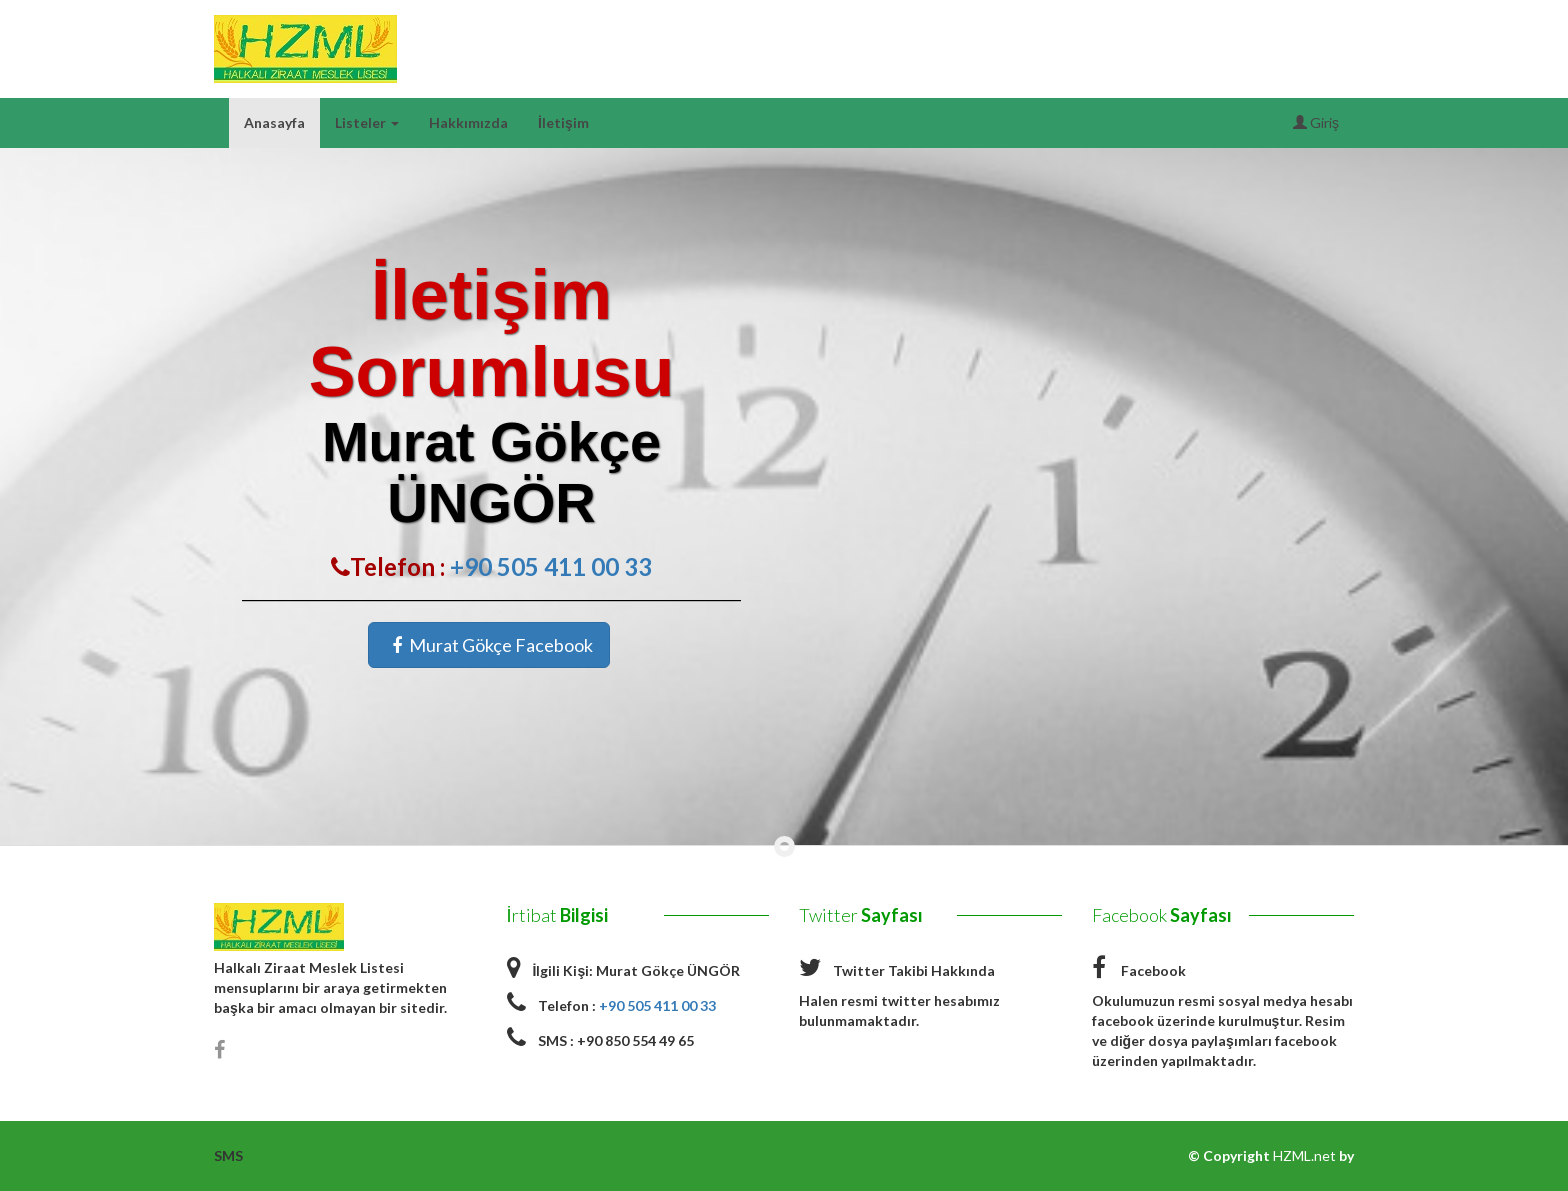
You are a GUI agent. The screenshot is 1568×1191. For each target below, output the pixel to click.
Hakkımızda (468, 122)
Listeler (367, 122)
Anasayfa (274, 122)
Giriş (1316, 122)
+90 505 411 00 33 (551, 566)
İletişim (563, 122)
